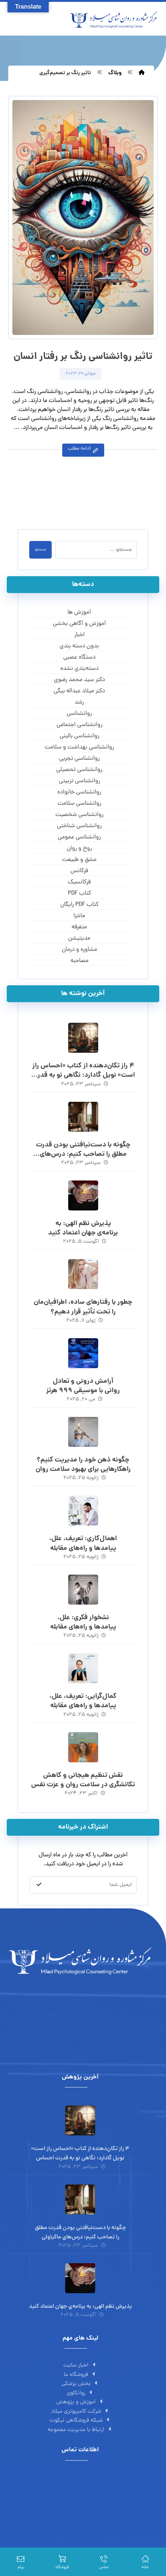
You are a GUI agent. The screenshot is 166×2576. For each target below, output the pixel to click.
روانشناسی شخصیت (79, 814)
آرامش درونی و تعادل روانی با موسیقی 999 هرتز (83, 1386)
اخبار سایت (80, 2365)
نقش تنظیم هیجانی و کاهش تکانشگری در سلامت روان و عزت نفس (83, 1780)
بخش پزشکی (80, 2384)
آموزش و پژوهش (80, 2402)
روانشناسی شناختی (79, 826)
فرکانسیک (79, 882)
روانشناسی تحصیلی (79, 769)
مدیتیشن (79, 938)
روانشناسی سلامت (79, 803)
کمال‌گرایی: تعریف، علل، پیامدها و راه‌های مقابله (83, 1701)
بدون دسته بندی (79, 646)
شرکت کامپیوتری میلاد (80, 2411)
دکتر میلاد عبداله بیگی (79, 691)
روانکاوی (80, 2393)
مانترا (79, 915)
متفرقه (79, 927)
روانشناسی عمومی (79, 837)
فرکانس (79, 871)
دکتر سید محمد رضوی (79, 679)
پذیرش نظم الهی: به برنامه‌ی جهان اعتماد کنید (83, 1228)
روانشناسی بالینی (79, 736)
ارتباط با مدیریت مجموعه (80, 2430)
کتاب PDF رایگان (79, 904)
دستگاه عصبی (79, 657)
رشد (79, 702)
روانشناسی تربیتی (79, 781)
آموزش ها (79, 612)
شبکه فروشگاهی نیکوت (80, 2420)
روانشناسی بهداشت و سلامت (79, 747)
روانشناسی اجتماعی (79, 724)
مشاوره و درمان (79, 949)
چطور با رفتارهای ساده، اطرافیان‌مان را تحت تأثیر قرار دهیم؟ (83, 1307)
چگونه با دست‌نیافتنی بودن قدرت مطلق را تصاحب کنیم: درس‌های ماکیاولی (83, 1154)
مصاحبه (79, 960)
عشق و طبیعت (79, 859)
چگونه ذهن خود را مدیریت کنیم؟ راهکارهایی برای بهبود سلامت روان (83, 1465)
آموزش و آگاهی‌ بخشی (79, 623)
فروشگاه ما (80, 2375)
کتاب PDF (79, 893)
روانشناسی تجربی (79, 758)
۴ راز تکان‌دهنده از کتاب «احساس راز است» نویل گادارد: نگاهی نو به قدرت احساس (83, 1075)
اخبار (79, 635)
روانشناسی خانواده (79, 792)
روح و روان (79, 848)
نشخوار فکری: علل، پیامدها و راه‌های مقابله (83, 1622)
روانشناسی (79, 713)
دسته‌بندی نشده (79, 668)
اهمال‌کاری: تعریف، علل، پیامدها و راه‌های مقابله (83, 1543)
